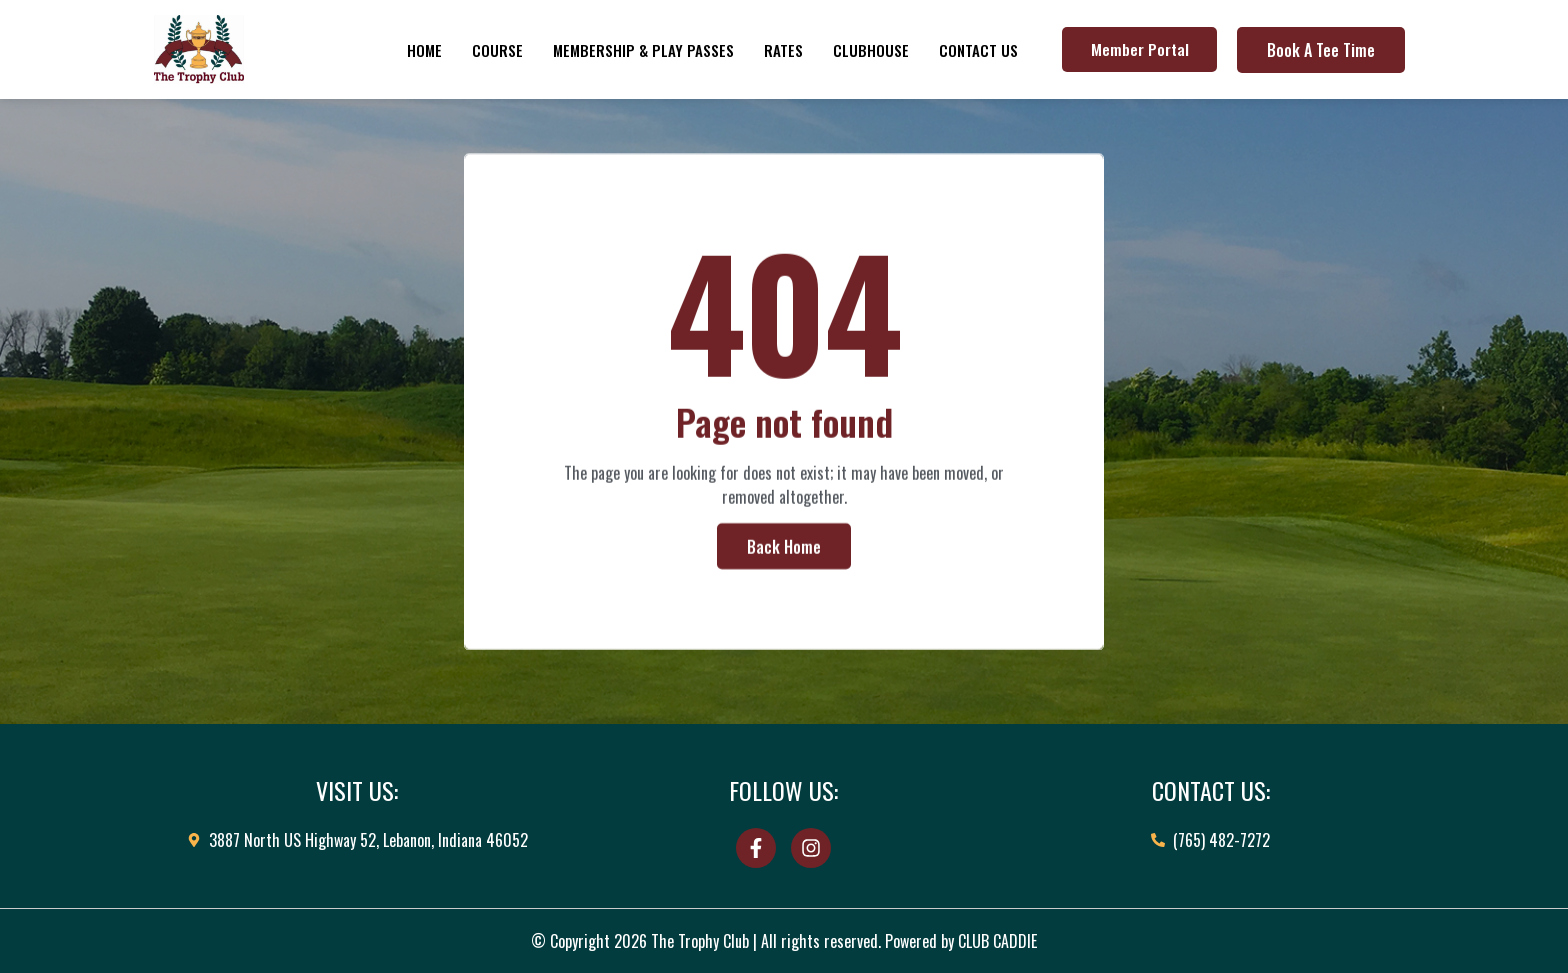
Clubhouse (871, 50)
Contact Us (978, 50)
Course (497, 50)
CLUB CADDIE (997, 941)
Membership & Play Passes (643, 50)
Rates (783, 50)
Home (424, 50)
